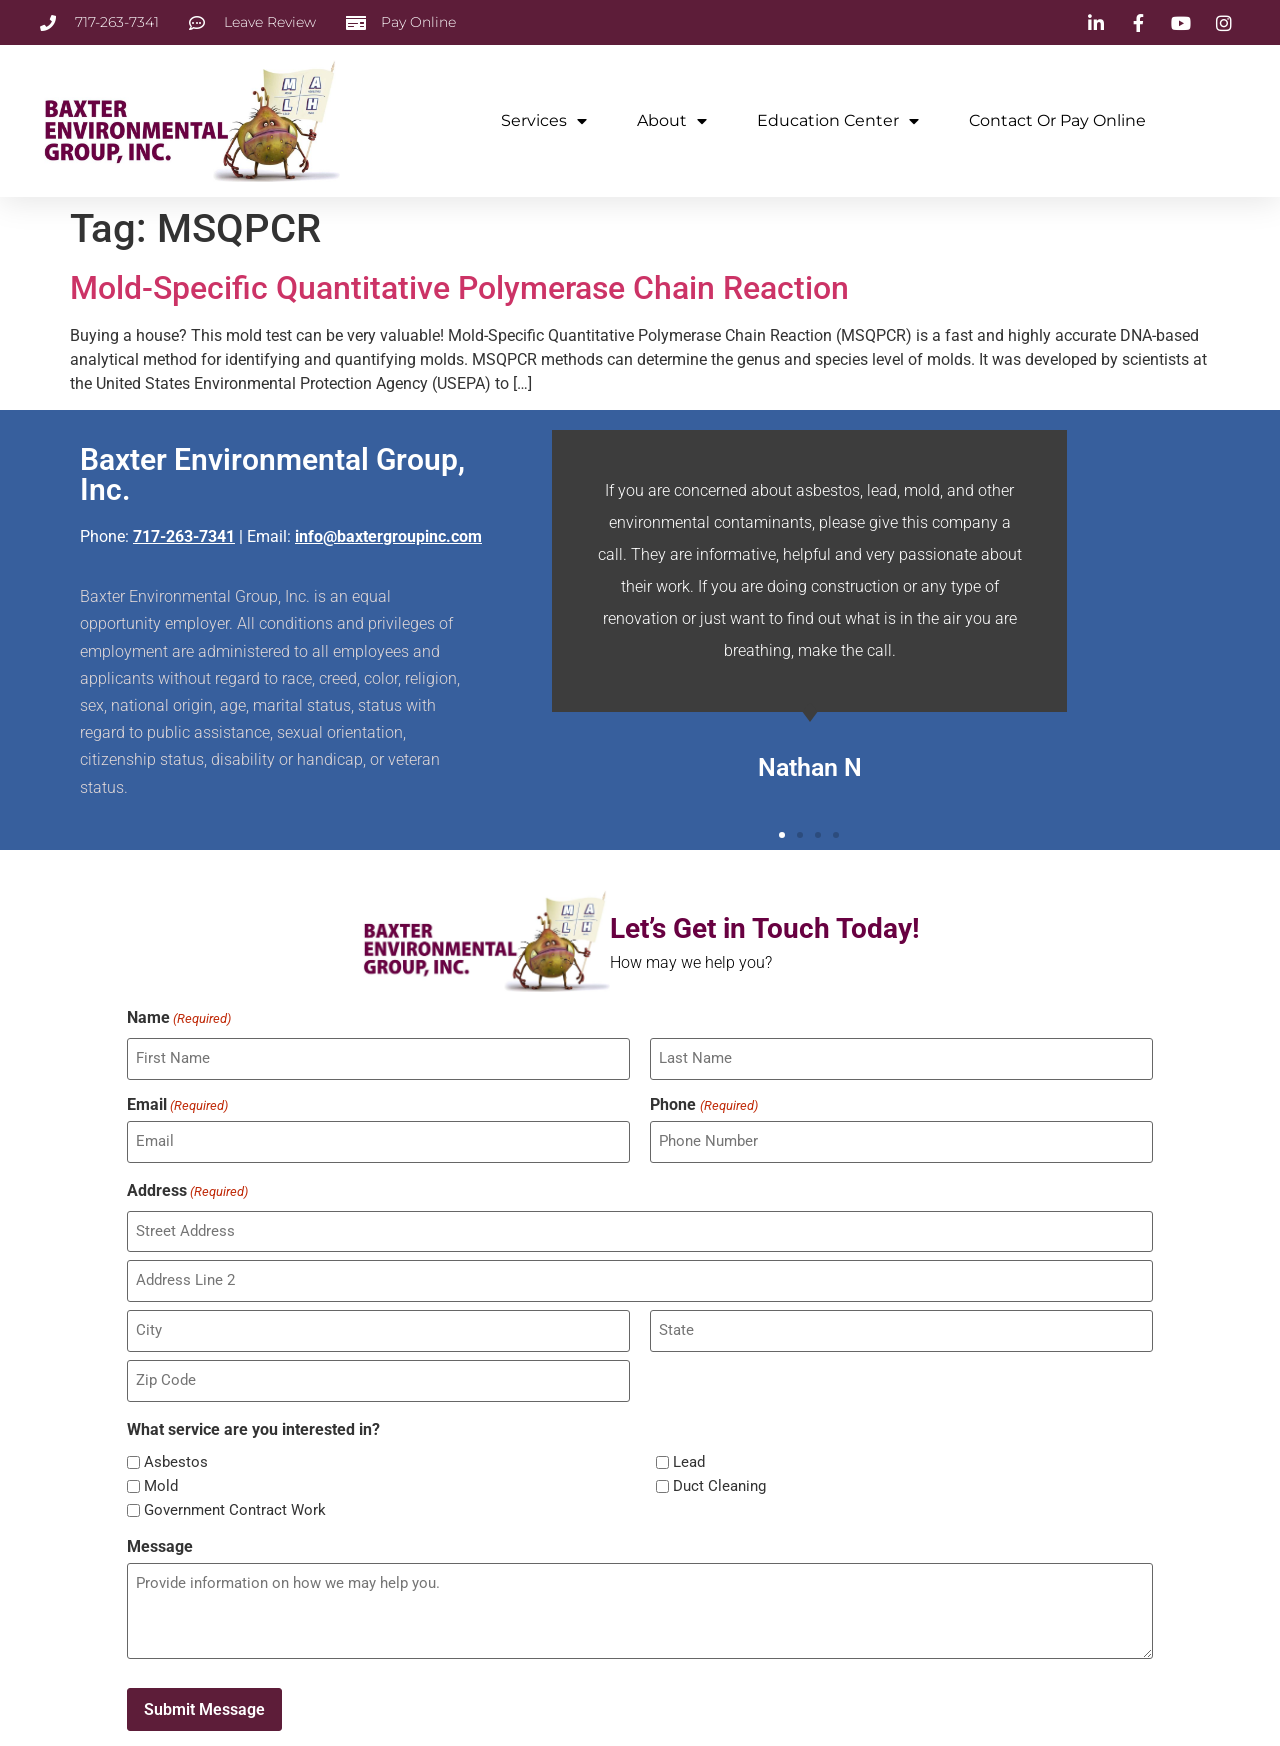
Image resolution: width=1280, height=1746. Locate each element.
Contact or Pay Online (1057, 120)
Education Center (838, 121)
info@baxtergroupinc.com (388, 536)
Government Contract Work (235, 1502)
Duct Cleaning (719, 1478)
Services (544, 121)
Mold (161, 1478)
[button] (782, 835)
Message (160, 1539)
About (672, 121)
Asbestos (176, 1454)
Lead (689, 1454)
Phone (703, 1103)
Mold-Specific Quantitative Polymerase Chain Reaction (459, 288)
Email (177, 1103)
